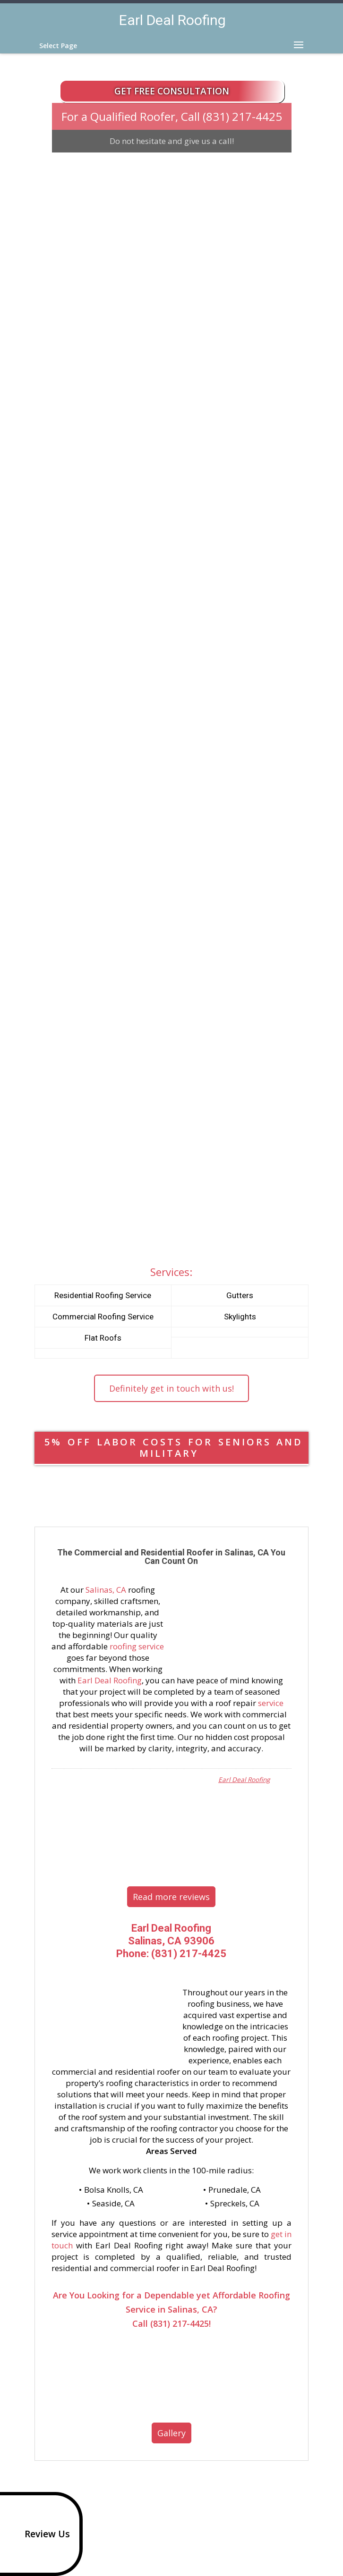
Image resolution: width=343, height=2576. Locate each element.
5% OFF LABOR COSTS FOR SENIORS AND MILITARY (173, 1448)
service (270, 1703)
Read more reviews (171, 1896)
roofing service (137, 1646)
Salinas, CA (106, 1589)
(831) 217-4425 (242, 116)
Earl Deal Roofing (109, 1680)
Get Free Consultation (171, 91)
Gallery (171, 2433)
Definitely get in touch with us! (171, 1388)
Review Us (37, 2534)
